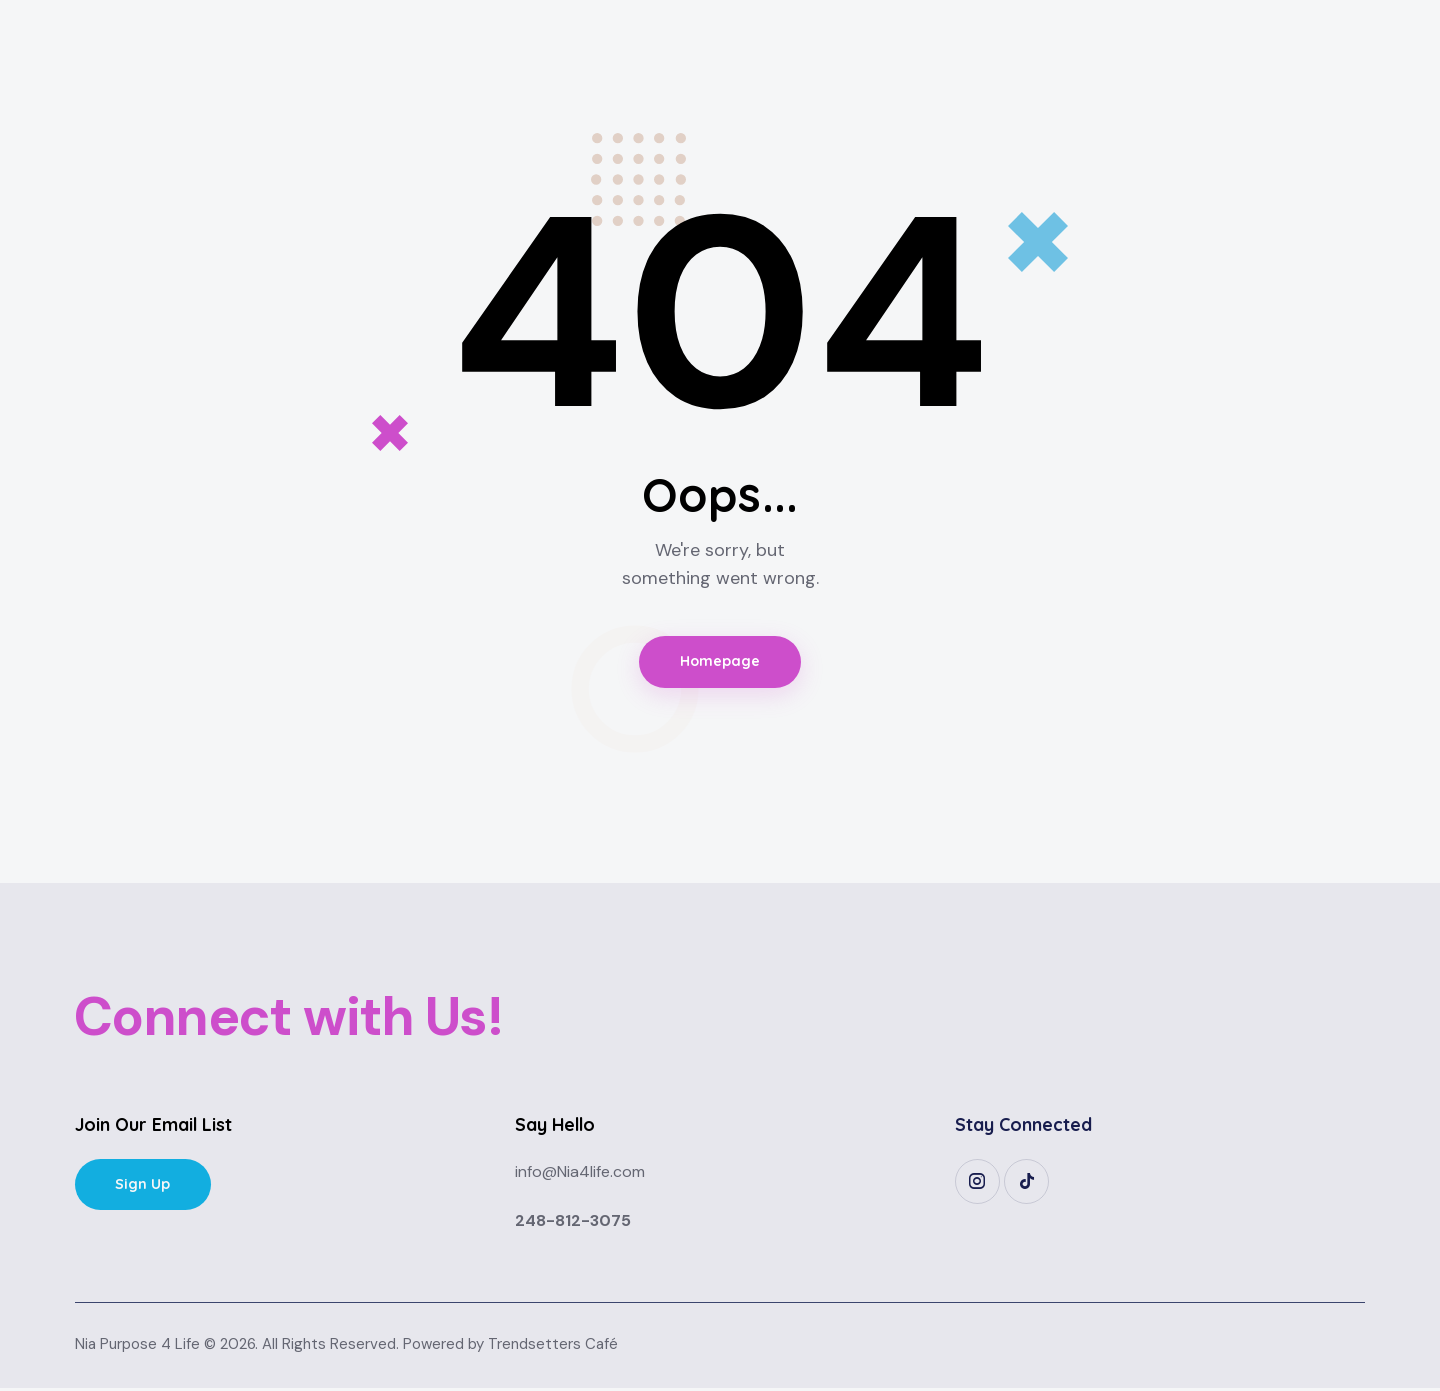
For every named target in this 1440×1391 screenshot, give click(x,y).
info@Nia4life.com (580, 1174)
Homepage (720, 663)
